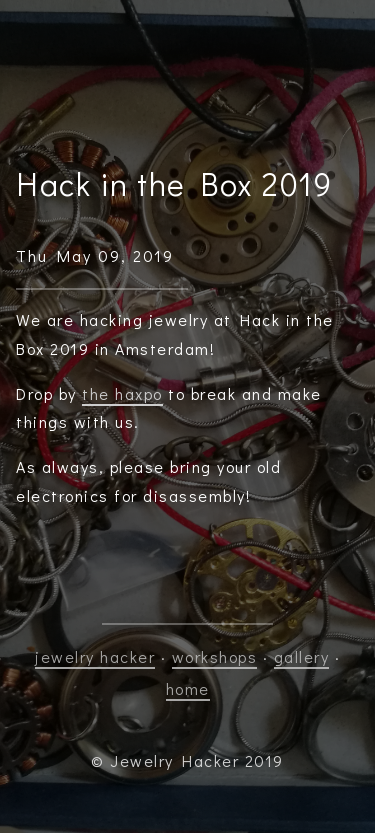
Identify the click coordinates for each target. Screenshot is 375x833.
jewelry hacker (95, 656)
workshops (215, 656)
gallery (302, 656)
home (188, 688)
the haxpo (122, 393)
